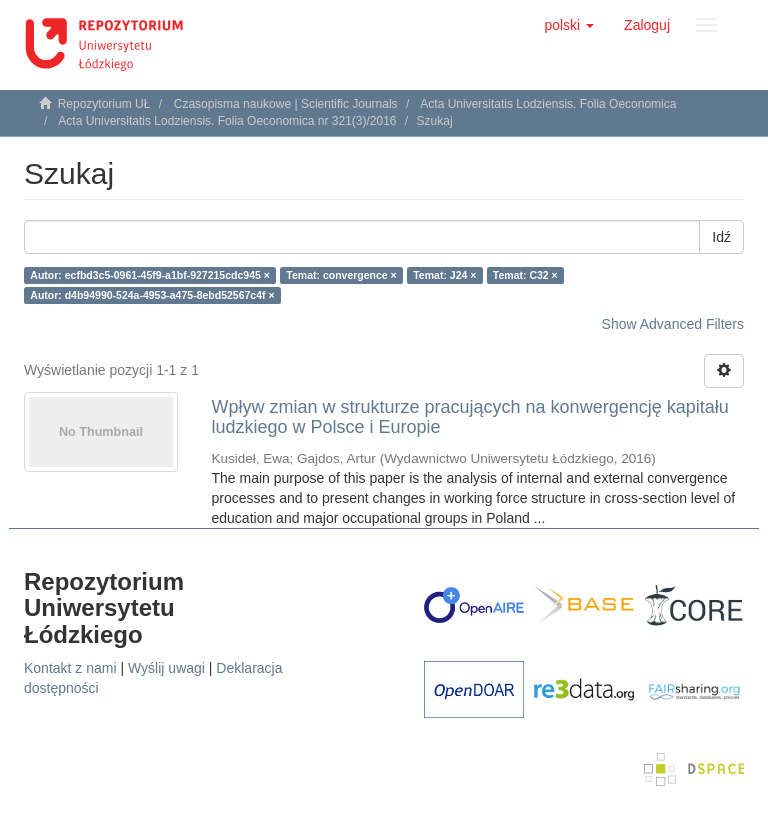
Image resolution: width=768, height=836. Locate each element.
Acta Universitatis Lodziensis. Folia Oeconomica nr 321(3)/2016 (227, 121)
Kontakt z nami (70, 668)
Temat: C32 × (525, 275)
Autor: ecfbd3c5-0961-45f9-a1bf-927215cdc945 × (150, 275)
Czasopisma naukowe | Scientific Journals (286, 104)
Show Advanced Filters (673, 324)
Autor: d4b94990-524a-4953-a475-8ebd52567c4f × (152, 295)
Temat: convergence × (341, 275)
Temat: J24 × (444, 275)
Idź (721, 237)
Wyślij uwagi (166, 668)
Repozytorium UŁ (104, 104)
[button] (569, 25)
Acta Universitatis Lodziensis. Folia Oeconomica (548, 104)
